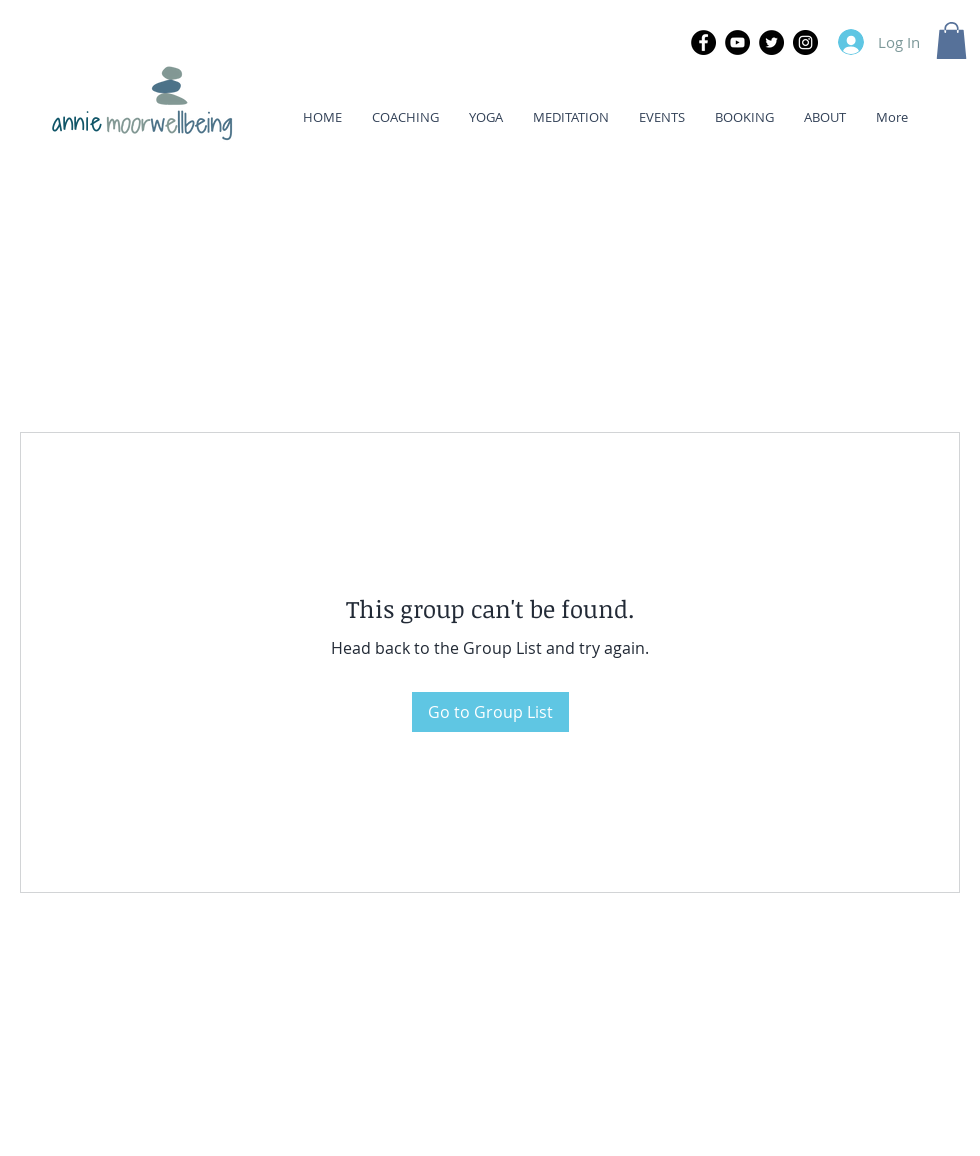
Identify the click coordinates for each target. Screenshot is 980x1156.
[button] (951, 40)
